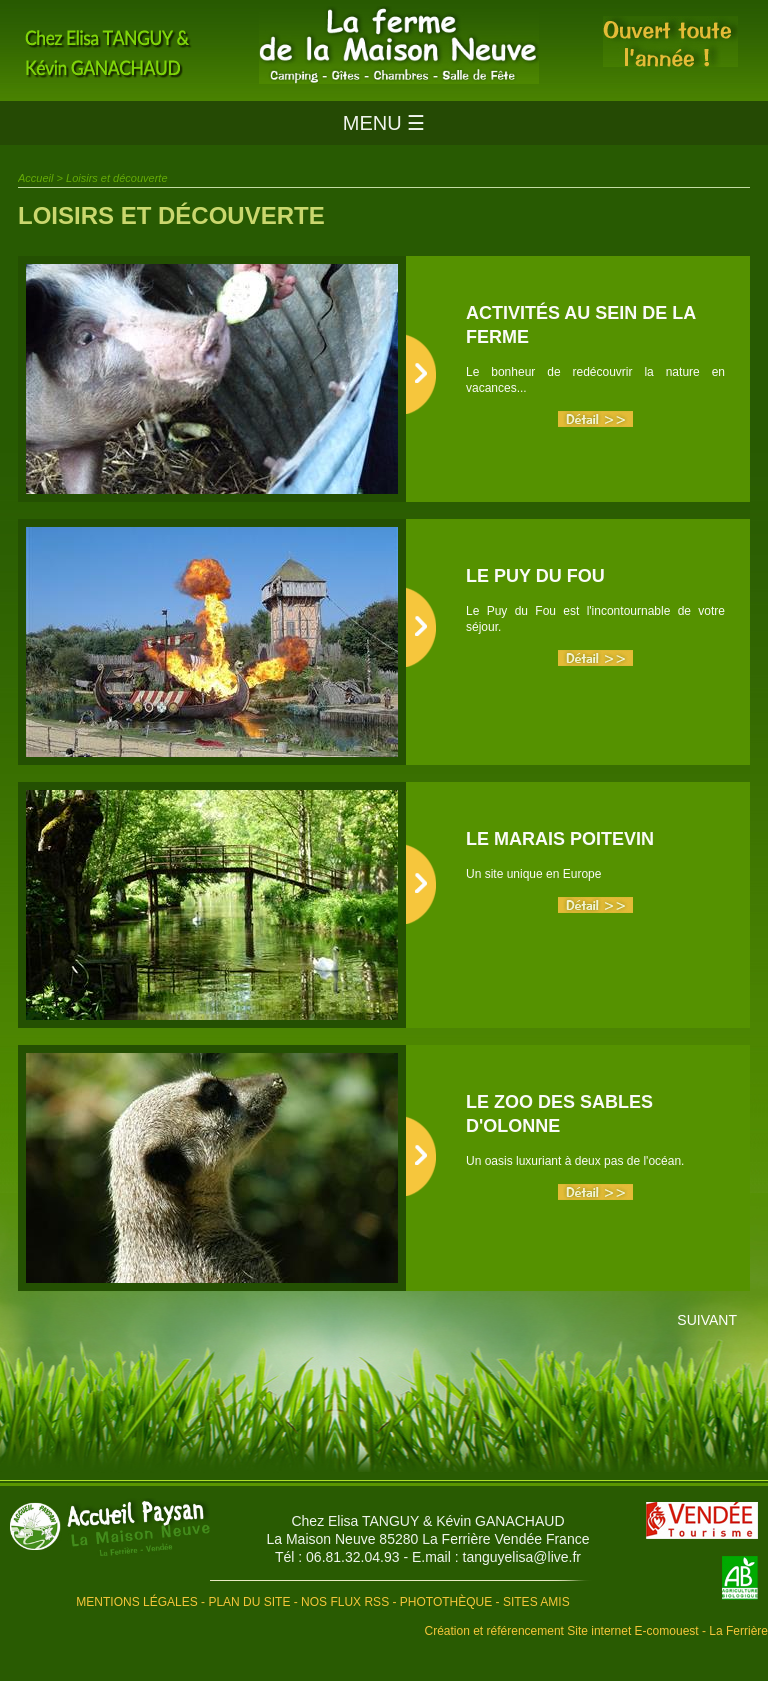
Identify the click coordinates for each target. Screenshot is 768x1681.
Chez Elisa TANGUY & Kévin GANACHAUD (427, 1521)
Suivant (707, 1320)
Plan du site (249, 1602)
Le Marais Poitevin (560, 839)
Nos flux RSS (345, 1602)
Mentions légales (136, 1602)
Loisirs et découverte (117, 178)
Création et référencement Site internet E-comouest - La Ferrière (597, 1631)
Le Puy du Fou (535, 576)
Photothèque (446, 1602)
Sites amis (536, 1602)
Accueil (35, 178)
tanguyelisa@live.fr (522, 1557)
